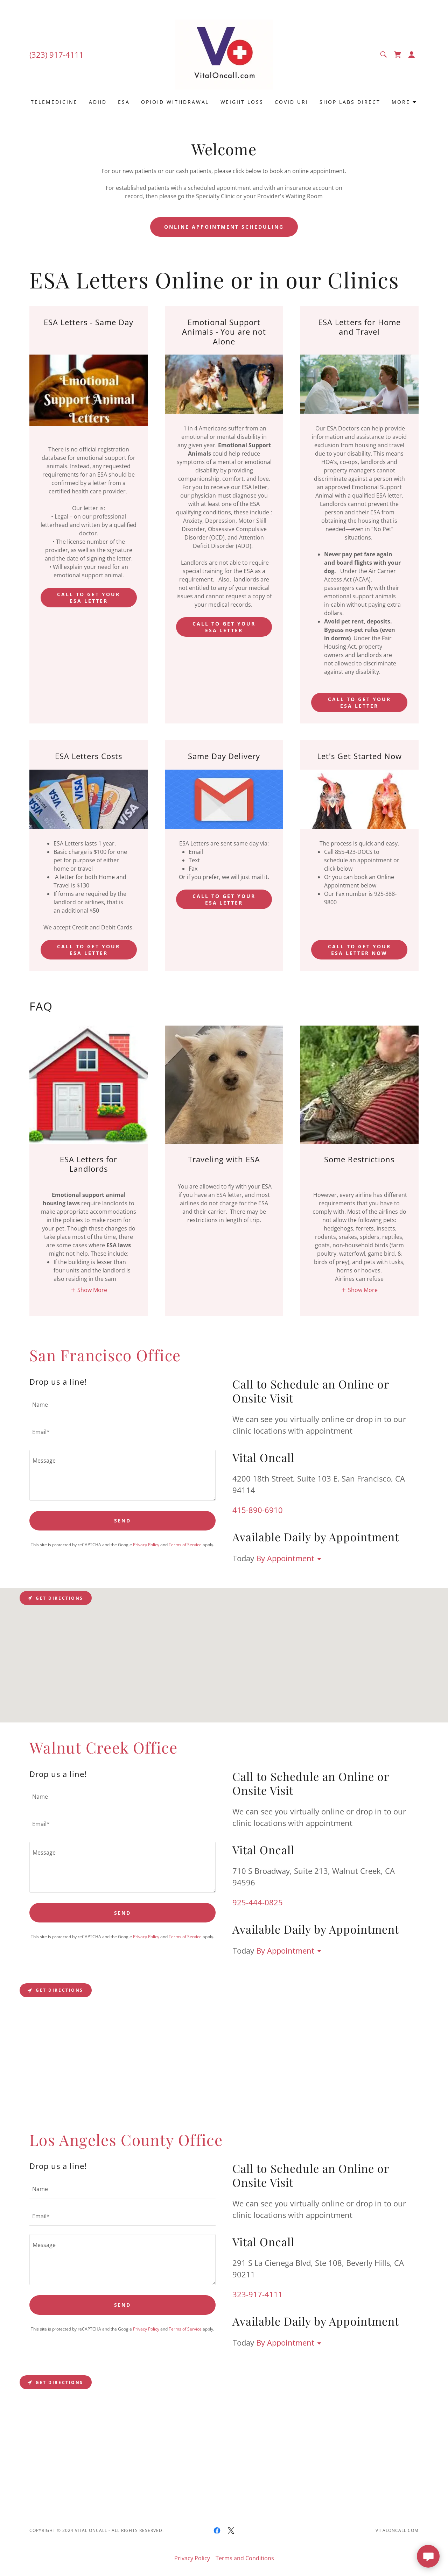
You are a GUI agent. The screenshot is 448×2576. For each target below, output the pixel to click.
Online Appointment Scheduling (224, 226)
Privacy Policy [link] (146, 1545)
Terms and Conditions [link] (245, 2558)
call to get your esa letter (359, 702)
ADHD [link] (98, 102)
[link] (224, 54)
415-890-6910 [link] (257, 1510)
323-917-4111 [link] (257, 2294)
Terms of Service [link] (185, 1545)
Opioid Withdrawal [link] (175, 102)
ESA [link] (124, 102)
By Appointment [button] (285, 1558)
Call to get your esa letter (88, 597)
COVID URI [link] (291, 102)
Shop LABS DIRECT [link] (350, 102)
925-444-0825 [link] (257, 1902)
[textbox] (122, 1404)
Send (122, 1520)
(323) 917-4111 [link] (56, 54)
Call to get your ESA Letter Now (359, 949)
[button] (412, 55)
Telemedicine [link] (54, 102)
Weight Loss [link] (242, 102)
